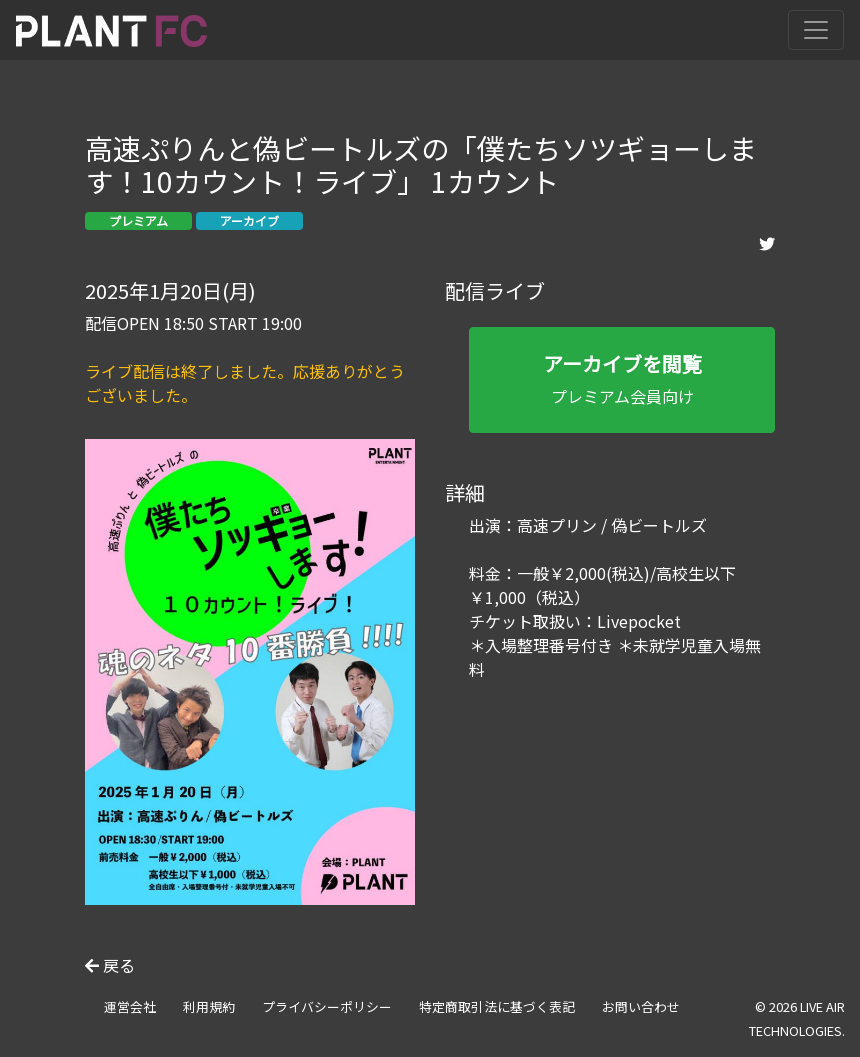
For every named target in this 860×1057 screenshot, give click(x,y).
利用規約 (209, 1006)
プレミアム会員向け (622, 378)
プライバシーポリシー (327, 1006)
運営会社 (130, 1006)
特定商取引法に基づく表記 (497, 1006)
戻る (110, 965)
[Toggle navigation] (816, 30)
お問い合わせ (641, 1006)
